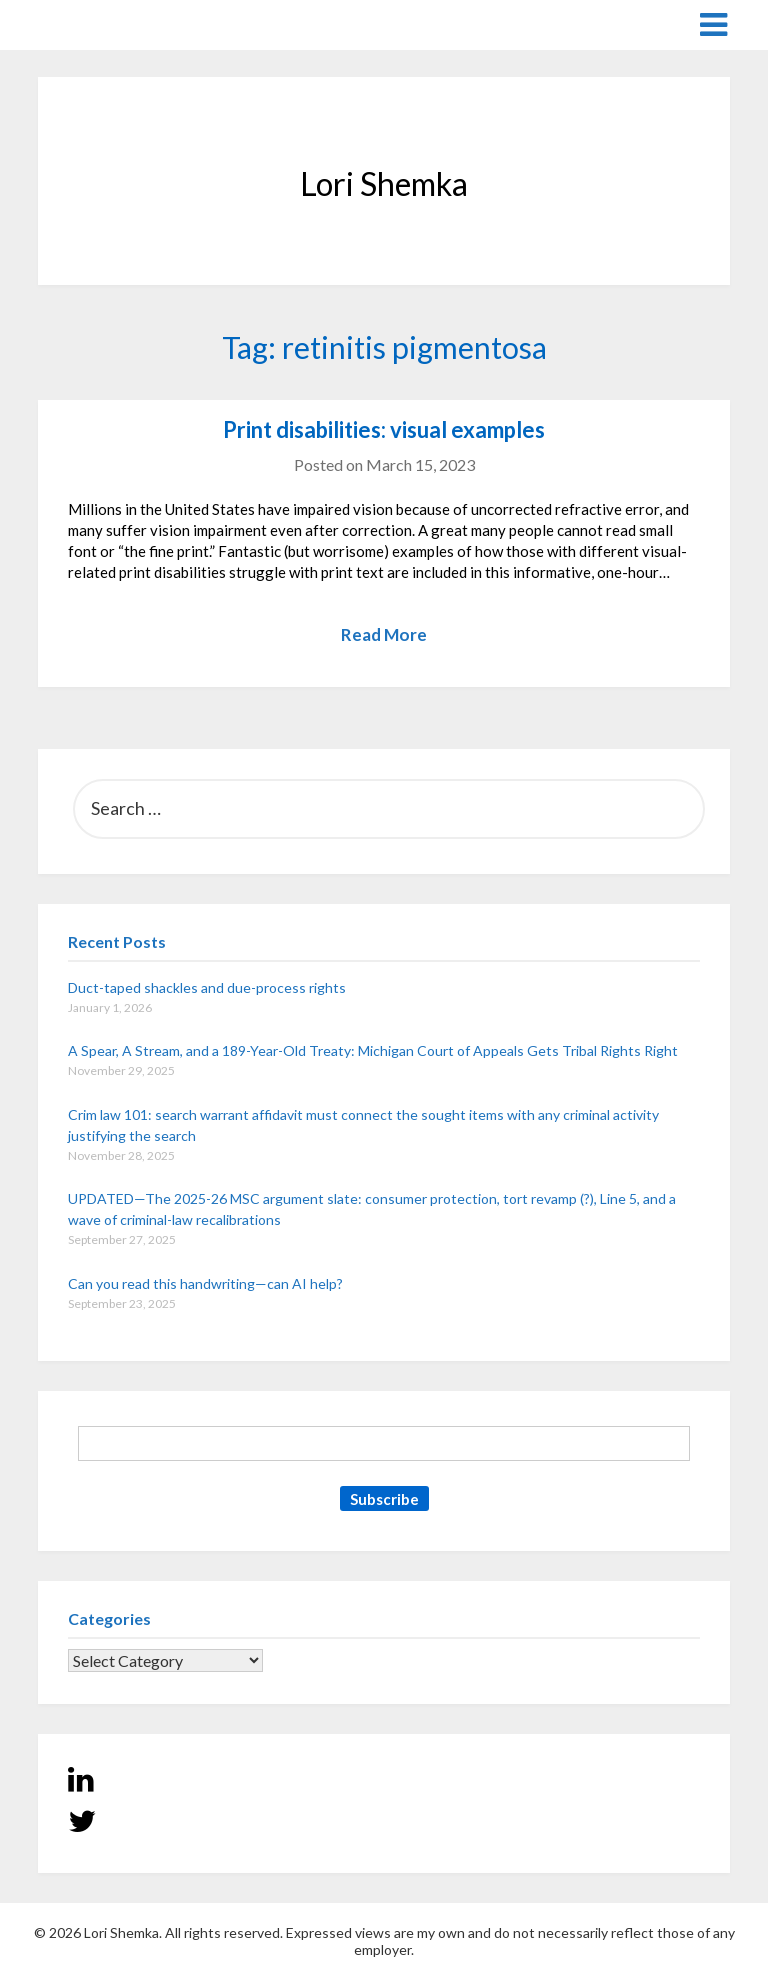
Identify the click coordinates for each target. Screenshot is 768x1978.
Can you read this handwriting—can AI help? (205, 1283)
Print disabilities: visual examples (384, 429)
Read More (384, 634)
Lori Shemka (98, 23)
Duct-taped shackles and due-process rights (207, 987)
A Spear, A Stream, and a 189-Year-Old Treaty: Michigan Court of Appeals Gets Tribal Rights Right (373, 1050)
